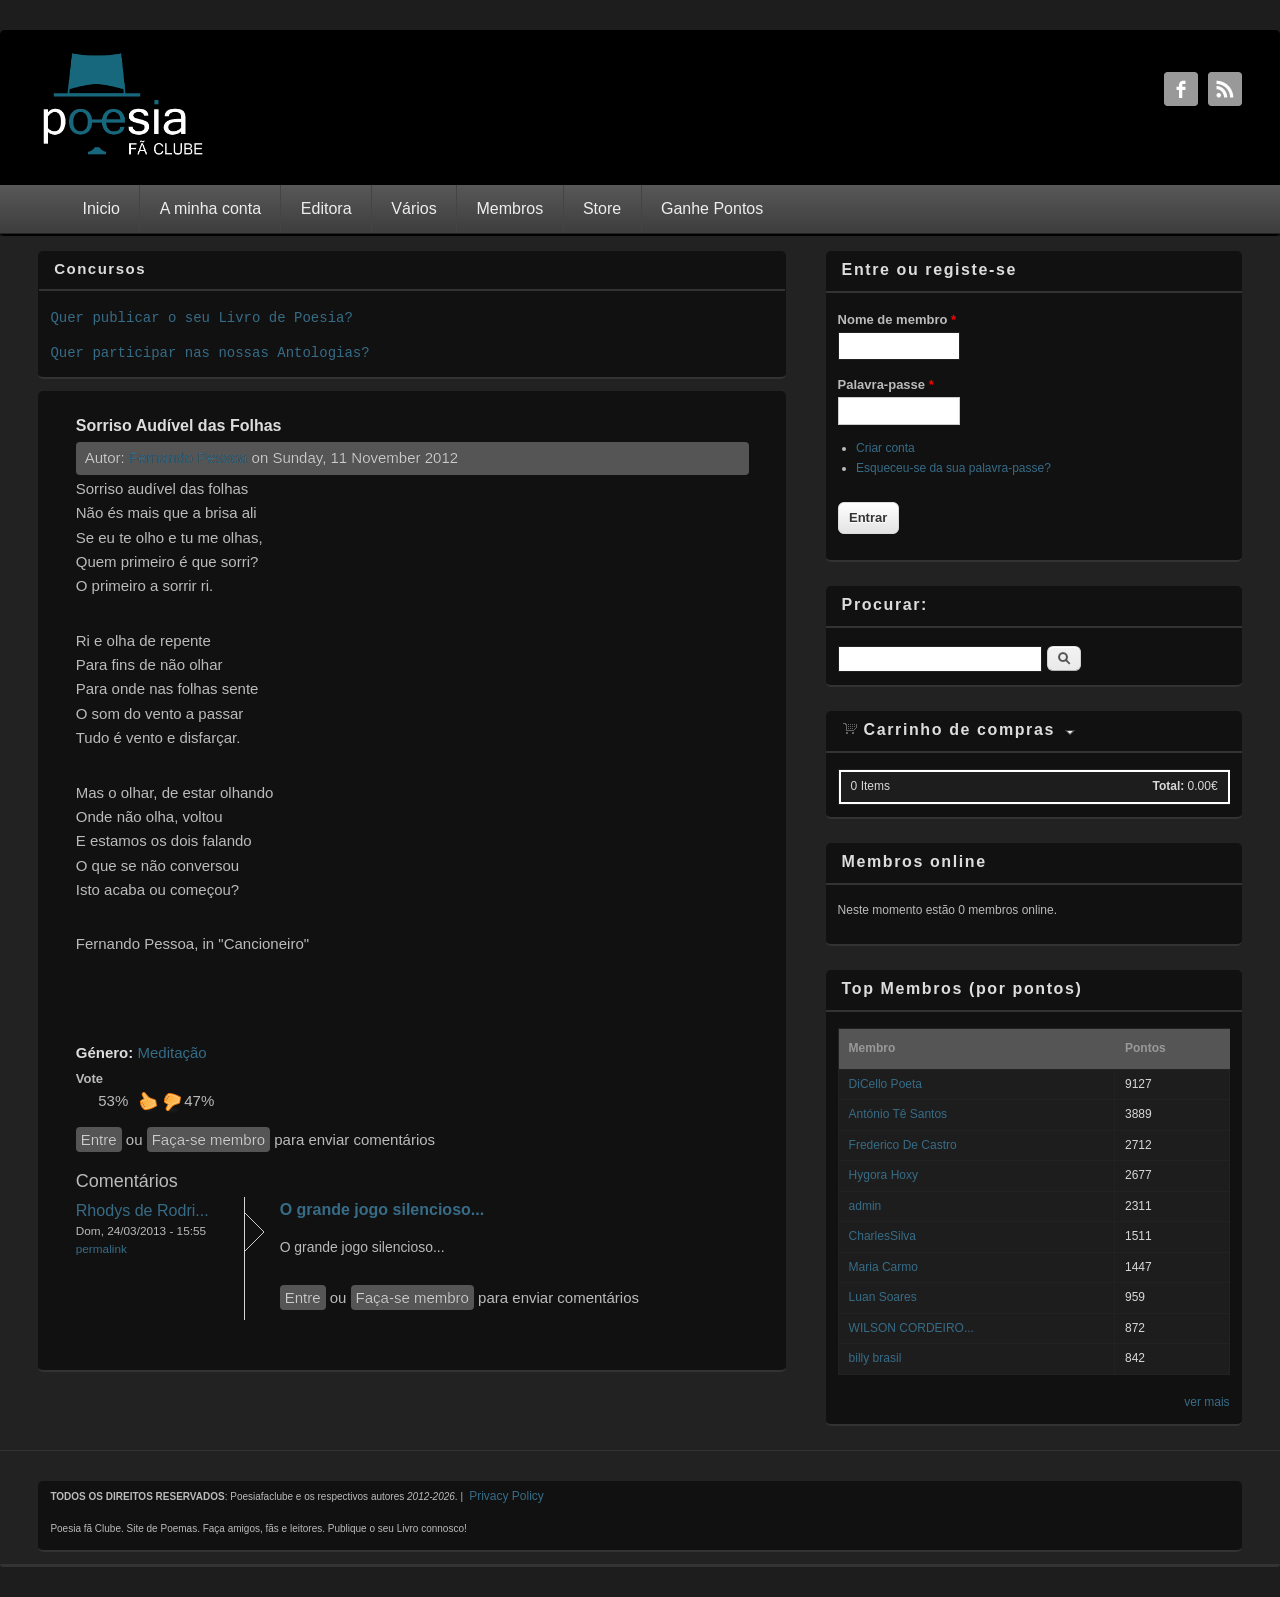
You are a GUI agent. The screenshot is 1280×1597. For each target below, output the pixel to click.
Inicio (101, 208)
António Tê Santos (898, 1114)
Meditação (171, 1052)
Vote (89, 1078)
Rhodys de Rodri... (142, 1210)
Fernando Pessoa (188, 457)
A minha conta (210, 208)
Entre (99, 1139)
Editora (326, 208)
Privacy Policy (506, 1496)
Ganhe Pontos (712, 208)
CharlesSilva (882, 1236)
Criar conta (885, 448)
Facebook (1181, 89)
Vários (413, 208)
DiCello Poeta (885, 1084)
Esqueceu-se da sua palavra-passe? (953, 468)
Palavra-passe (886, 384)
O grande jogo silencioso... (382, 1209)
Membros (509, 208)
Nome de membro (897, 319)
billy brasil (875, 1358)
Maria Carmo (883, 1267)
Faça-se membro (208, 1139)
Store (602, 208)
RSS (1225, 89)
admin (865, 1206)
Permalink (101, 1248)
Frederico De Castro (903, 1145)
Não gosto (172, 1101)
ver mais (1206, 1402)
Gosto (148, 1101)
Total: (1168, 786)
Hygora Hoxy (883, 1175)
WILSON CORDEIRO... (911, 1328)
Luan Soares (883, 1297)
